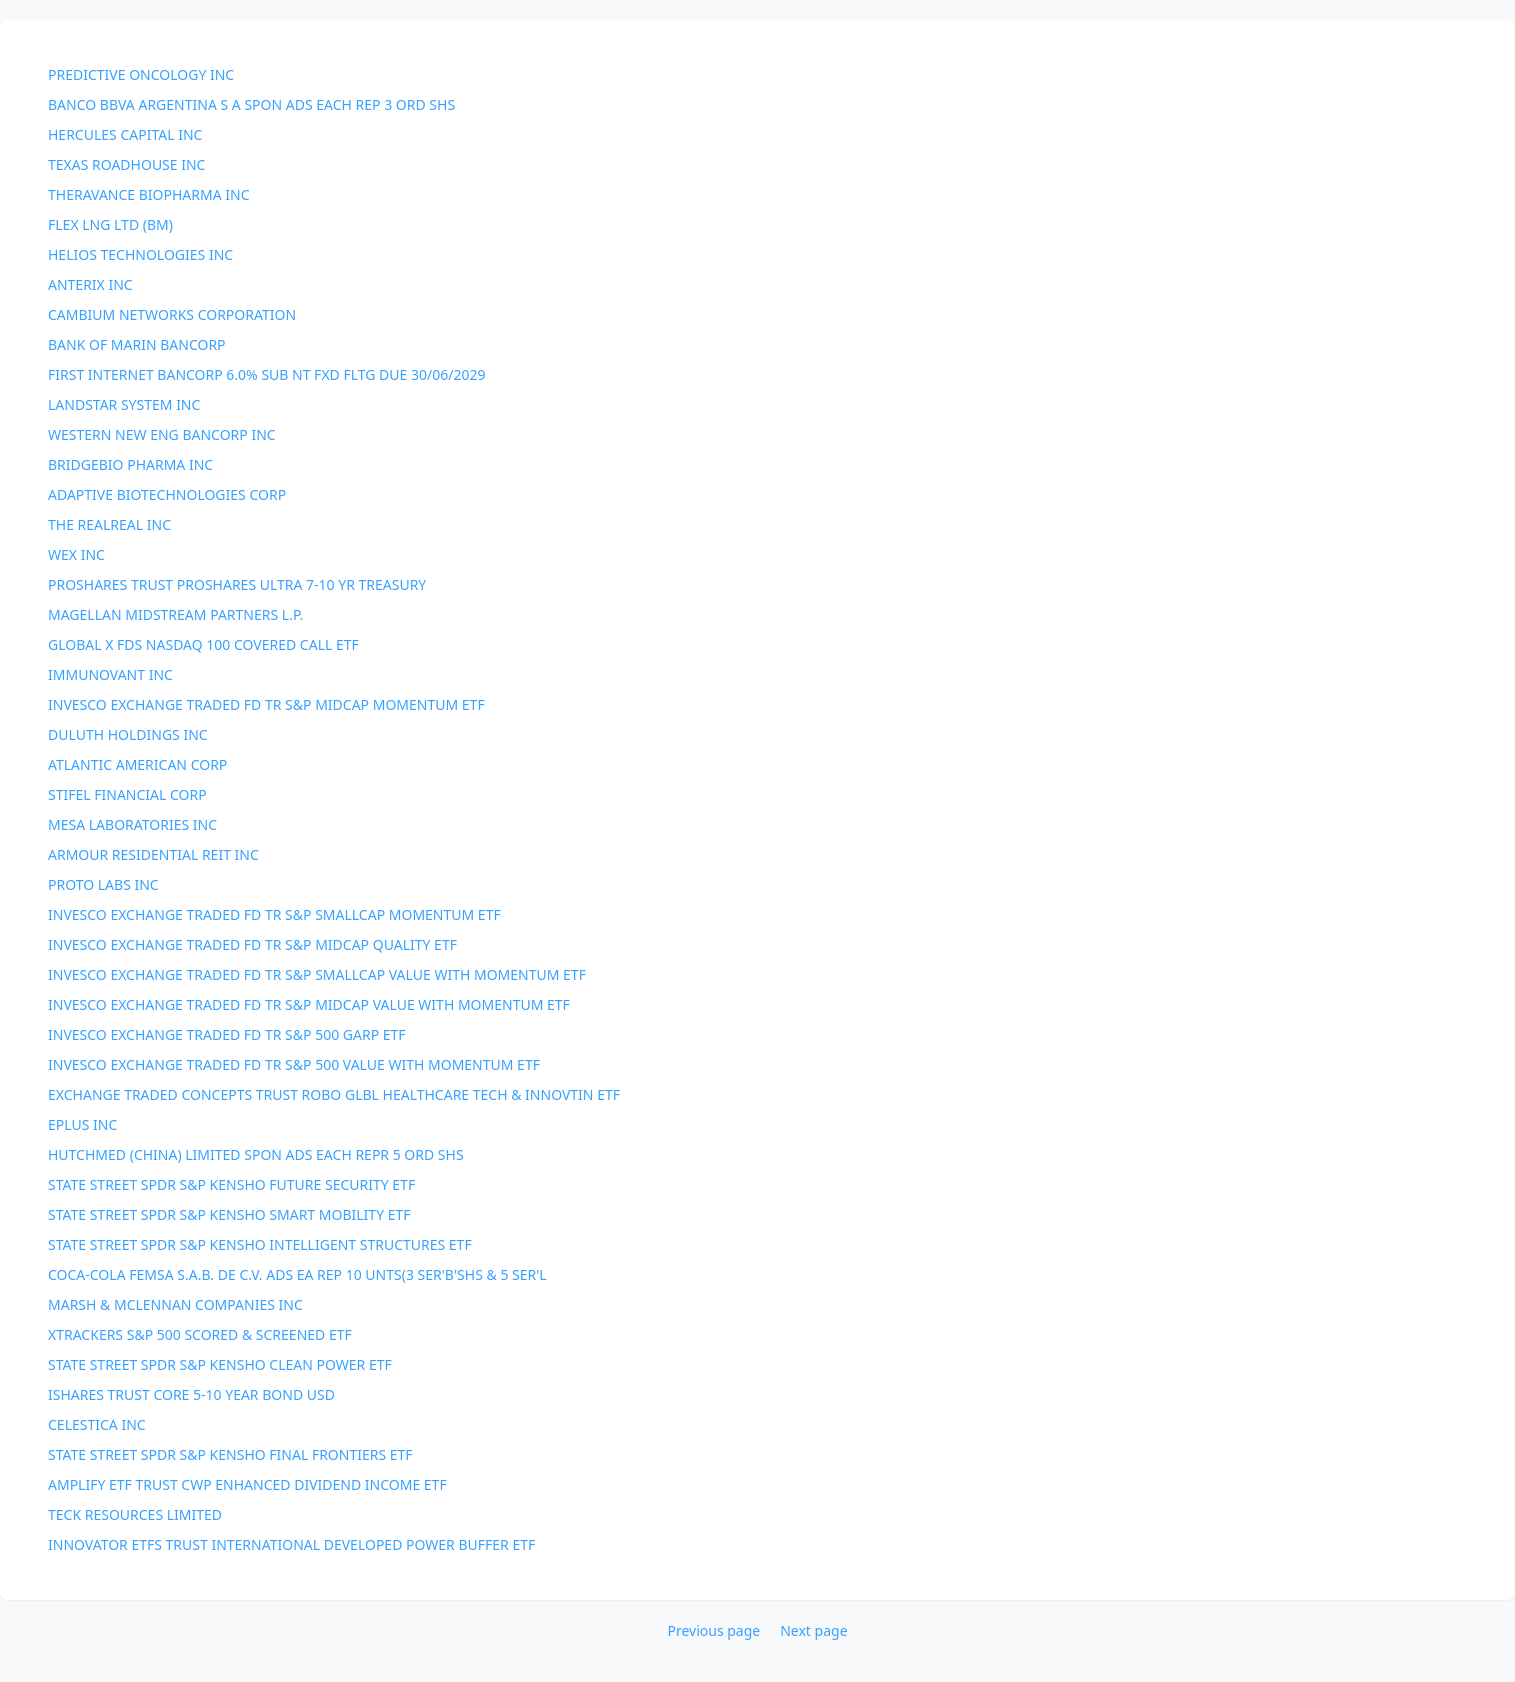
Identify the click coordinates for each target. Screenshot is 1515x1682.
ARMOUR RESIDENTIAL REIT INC (153, 854)
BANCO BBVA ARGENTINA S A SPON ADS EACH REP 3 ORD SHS (251, 104)
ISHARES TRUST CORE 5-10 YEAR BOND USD (191, 1394)
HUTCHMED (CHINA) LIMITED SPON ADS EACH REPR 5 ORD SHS (256, 1154)
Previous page (713, 1630)
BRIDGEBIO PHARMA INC (130, 464)
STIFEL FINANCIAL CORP (127, 794)
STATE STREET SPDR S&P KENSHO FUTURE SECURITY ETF (231, 1184)
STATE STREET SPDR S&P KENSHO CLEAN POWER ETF (220, 1364)
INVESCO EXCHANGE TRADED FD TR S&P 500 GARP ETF (227, 1034)
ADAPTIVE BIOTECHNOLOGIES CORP (167, 494)
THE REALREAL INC (109, 524)
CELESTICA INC (97, 1424)
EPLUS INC (82, 1124)
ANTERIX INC (90, 284)
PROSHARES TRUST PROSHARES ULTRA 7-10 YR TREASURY (237, 584)
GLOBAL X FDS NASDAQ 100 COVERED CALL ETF (203, 644)
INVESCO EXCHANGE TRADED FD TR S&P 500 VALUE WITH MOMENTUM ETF (294, 1064)
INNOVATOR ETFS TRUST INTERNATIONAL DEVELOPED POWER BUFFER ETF (291, 1544)
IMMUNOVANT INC (110, 674)
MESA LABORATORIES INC (132, 824)
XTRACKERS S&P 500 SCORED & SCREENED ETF (200, 1334)
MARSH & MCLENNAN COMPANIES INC (175, 1304)
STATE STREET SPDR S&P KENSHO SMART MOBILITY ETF (229, 1214)
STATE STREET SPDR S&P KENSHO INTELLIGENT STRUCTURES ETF (260, 1244)
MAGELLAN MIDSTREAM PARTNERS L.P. (175, 614)
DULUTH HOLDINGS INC (128, 734)
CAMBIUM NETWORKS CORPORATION (172, 314)
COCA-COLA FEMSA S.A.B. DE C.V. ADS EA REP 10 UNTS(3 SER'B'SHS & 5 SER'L (297, 1274)
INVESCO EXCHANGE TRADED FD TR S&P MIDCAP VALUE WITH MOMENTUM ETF (309, 1004)
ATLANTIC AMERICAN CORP (137, 764)
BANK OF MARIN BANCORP (137, 344)
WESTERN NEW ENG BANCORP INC (162, 434)
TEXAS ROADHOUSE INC (126, 164)
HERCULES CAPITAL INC (125, 134)
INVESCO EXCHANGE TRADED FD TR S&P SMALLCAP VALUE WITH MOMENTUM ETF (317, 974)
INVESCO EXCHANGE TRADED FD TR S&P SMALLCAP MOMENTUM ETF (274, 914)
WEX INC (76, 554)
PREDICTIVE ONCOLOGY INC (141, 74)
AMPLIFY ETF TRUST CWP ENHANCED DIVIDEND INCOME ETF (247, 1484)
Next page (813, 1630)
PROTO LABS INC (103, 884)
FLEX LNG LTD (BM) (110, 224)
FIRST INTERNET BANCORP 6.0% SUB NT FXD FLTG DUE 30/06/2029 (266, 374)
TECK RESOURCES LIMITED (135, 1514)
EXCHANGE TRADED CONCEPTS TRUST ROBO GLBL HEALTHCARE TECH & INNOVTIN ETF (334, 1094)
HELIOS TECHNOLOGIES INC (140, 254)
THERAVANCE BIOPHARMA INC (149, 194)
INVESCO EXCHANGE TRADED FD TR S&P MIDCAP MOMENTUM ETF (266, 704)
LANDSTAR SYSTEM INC (124, 404)
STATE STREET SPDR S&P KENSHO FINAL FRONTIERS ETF (230, 1454)
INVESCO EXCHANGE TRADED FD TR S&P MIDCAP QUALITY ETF (252, 944)
